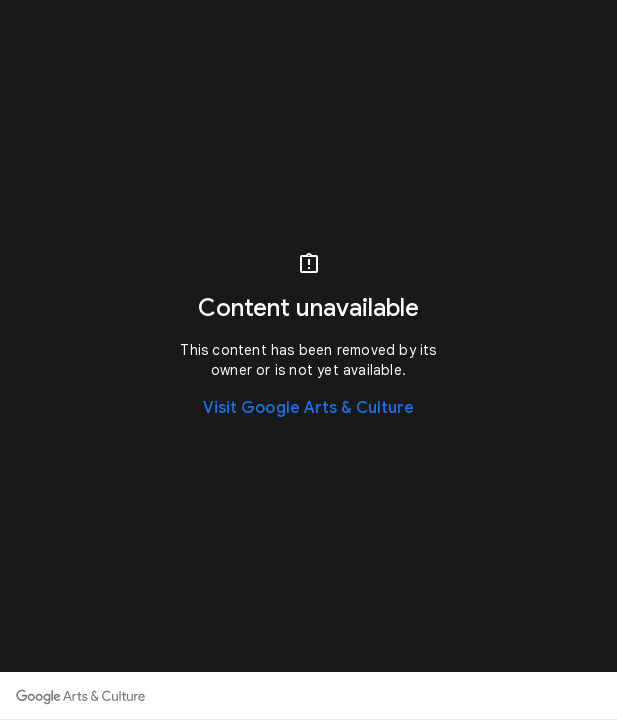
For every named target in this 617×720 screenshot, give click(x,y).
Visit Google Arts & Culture (309, 408)
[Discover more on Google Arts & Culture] (80, 696)
